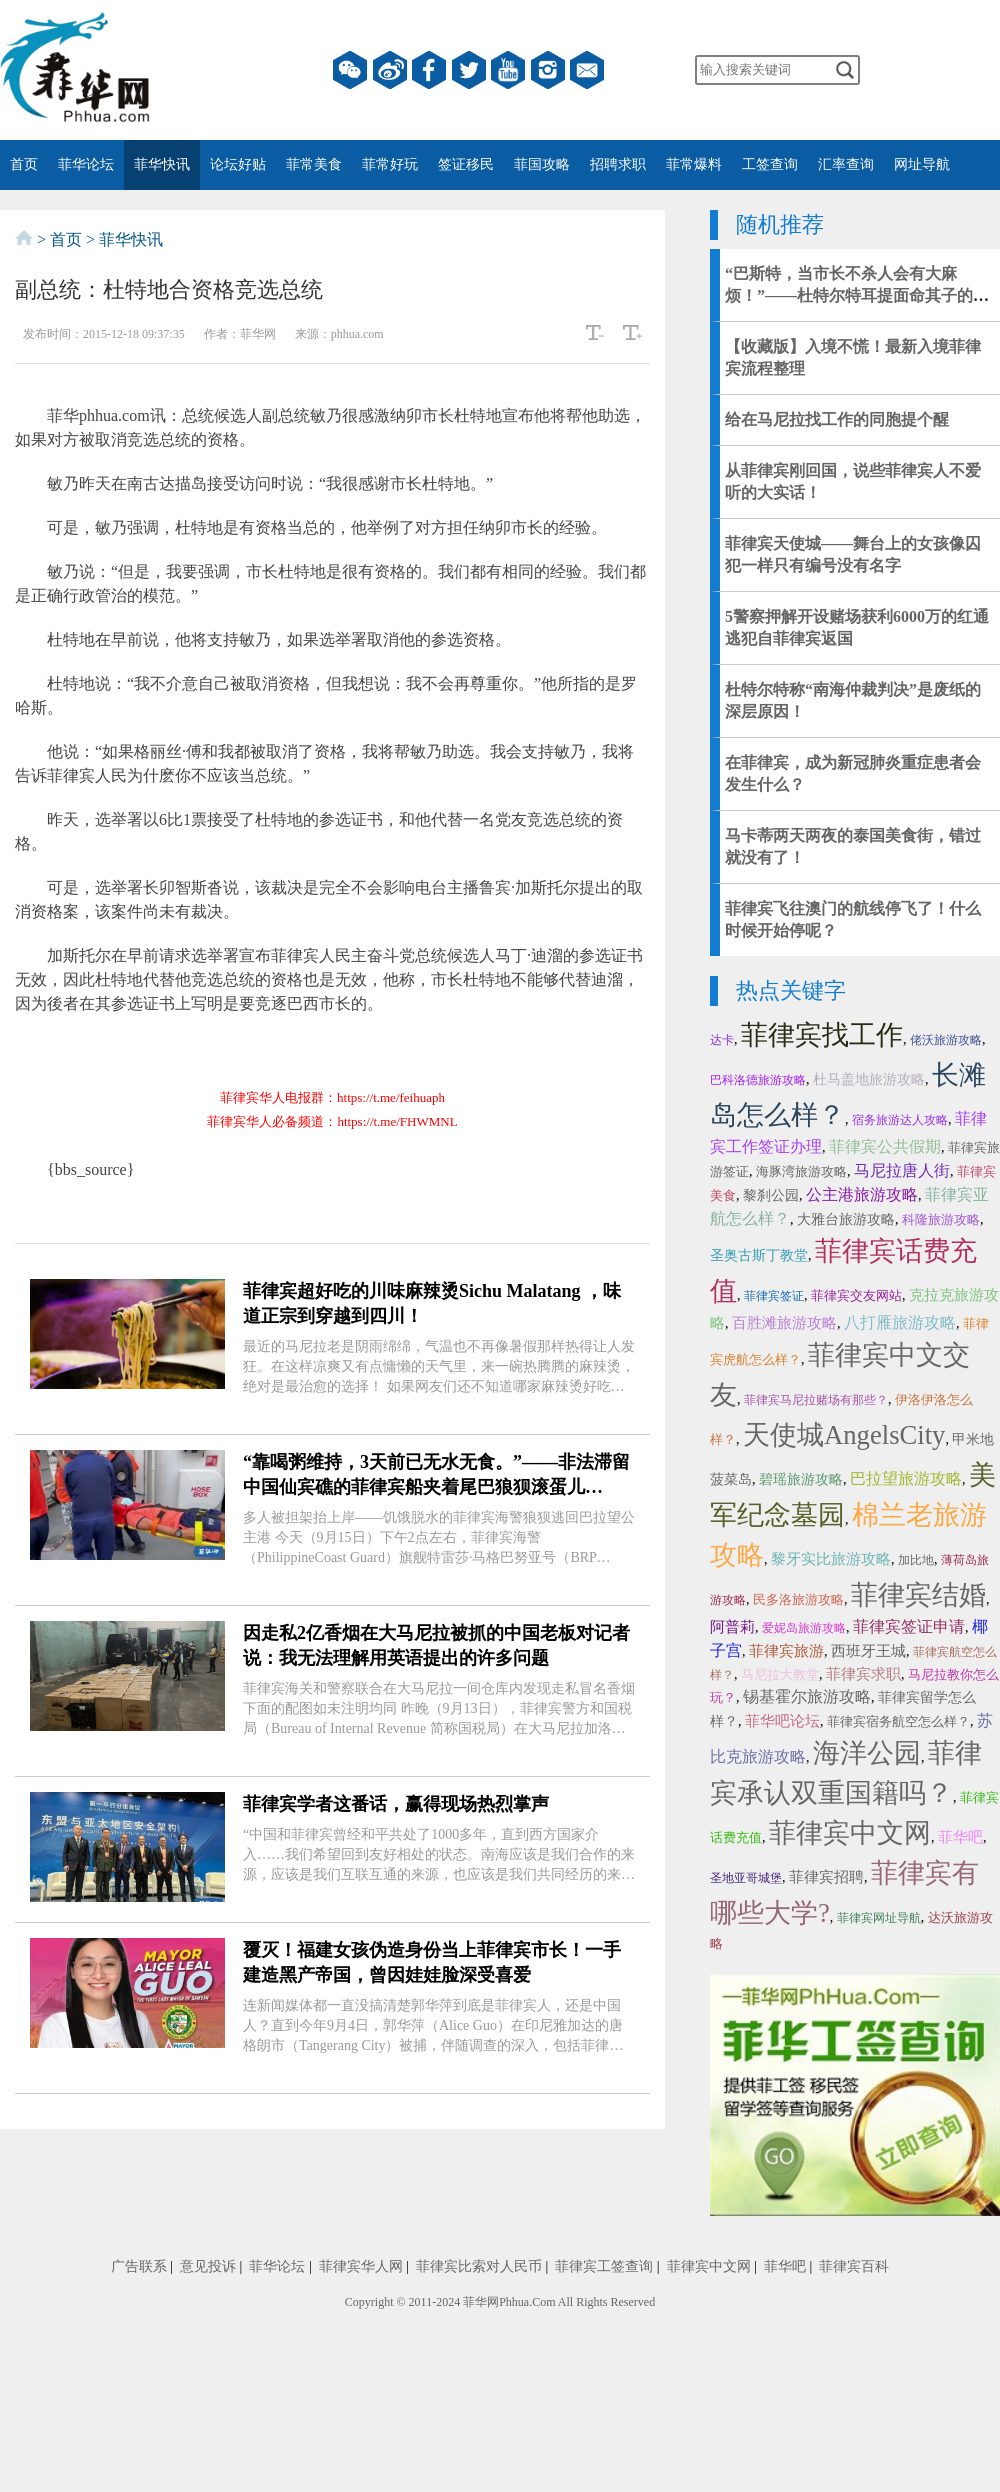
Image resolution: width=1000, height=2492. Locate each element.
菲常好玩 (390, 164)
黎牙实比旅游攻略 (831, 1559)
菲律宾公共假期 (885, 1146)
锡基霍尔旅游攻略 (807, 1696)
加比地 (916, 1560)
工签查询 (770, 164)
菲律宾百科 (854, 2266)
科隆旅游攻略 (941, 1219)
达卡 (722, 1040)
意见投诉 (208, 2266)
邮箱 (587, 70)
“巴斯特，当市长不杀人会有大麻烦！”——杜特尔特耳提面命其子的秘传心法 (857, 295)
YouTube (508, 70)
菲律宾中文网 (850, 1833)
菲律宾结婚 (918, 1595)
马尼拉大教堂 (780, 1674)
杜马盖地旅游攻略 (869, 1079)
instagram (548, 70)
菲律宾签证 (774, 1296)
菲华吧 (960, 1837)
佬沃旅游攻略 (946, 1040)
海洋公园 (867, 1753)
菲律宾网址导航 (879, 1918)
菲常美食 (314, 164)
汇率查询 (846, 164)
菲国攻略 (542, 164)
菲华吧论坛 (782, 1721)
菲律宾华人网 (361, 2266)
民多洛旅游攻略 (798, 1599)
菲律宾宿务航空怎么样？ (898, 1721)
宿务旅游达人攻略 (900, 1120)
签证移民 (466, 164)
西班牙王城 (868, 1651)
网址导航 (922, 164)
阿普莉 (732, 1627)
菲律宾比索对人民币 (479, 2266)
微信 (350, 70)
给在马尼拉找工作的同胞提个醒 (837, 419)
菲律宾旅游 (786, 1651)
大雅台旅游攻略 (846, 1219)
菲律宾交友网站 (856, 1295)
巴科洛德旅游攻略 (758, 1080)
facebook (429, 70)
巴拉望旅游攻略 (906, 1478)
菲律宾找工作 (822, 1035)
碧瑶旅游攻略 (801, 1479)
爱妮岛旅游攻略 (804, 1628)
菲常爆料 (694, 164)
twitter (469, 70)
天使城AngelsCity (844, 1435)
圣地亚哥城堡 (746, 1878)
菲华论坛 (86, 164)
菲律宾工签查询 (604, 2266)
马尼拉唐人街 (902, 1170)
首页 (24, 164)
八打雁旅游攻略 (900, 1322)
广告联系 (139, 2266)
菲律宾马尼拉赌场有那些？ (816, 1400)
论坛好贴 (238, 164)
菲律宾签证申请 (909, 1626)
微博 (390, 70)
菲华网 (481, 2302)
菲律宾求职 (863, 1674)
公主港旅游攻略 (862, 1194)
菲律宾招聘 (826, 1877)
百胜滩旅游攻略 (784, 1323)
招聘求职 (618, 164)
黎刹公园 (771, 1195)
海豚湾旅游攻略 (801, 1171)
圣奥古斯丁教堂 (759, 1255)
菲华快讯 (162, 164)
